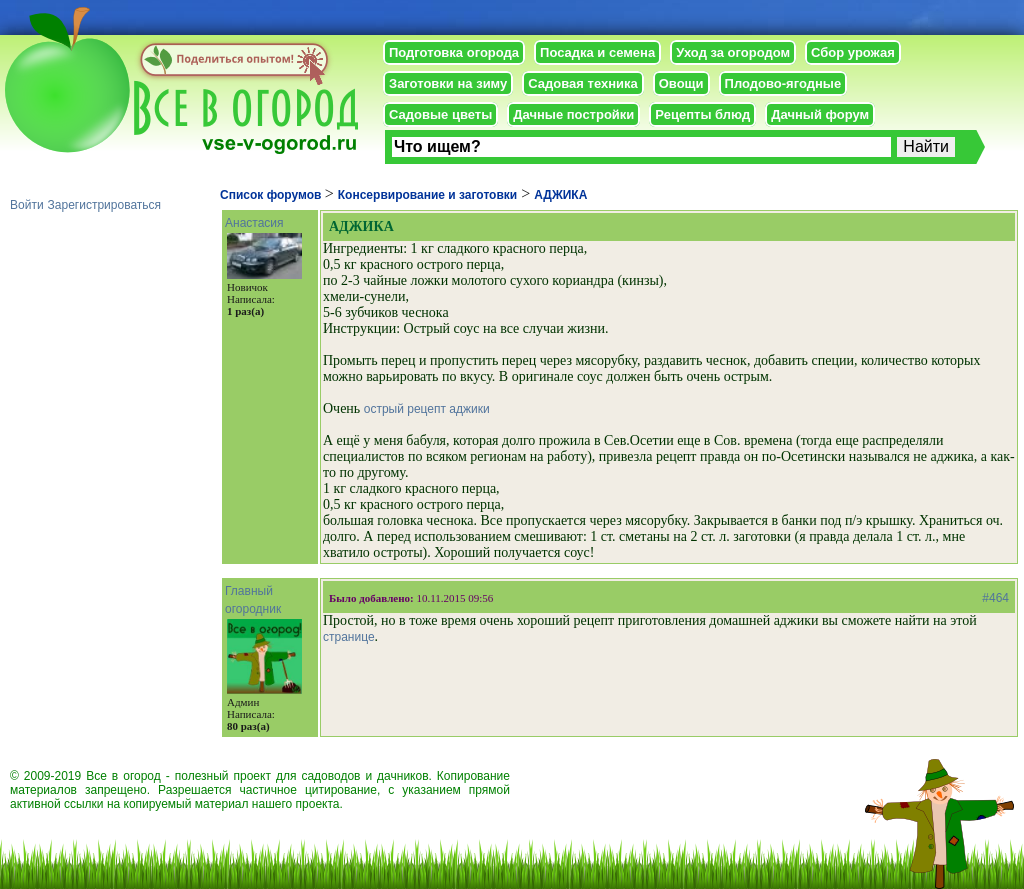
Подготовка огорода (454, 52)
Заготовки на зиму (448, 83)
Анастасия (254, 223)
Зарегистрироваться (104, 205)
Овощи (681, 83)
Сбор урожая (853, 52)
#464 (995, 598)
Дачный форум (820, 114)
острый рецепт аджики (427, 409)
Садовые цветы (440, 114)
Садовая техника (582, 83)
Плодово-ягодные (783, 83)
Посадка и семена (597, 52)
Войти (27, 205)
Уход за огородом (733, 52)
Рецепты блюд (702, 114)
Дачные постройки (573, 114)
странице (349, 637)
